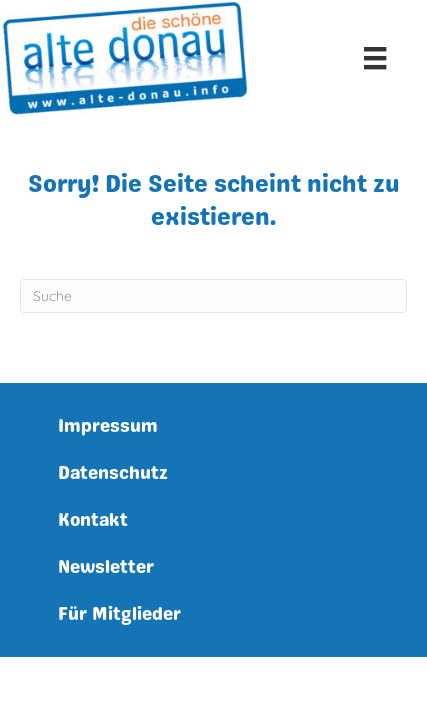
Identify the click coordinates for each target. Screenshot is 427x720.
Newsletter (106, 567)
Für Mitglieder (119, 614)
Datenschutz (113, 473)
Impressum (108, 426)
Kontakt (93, 520)
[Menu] (375, 58)
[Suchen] (213, 296)
